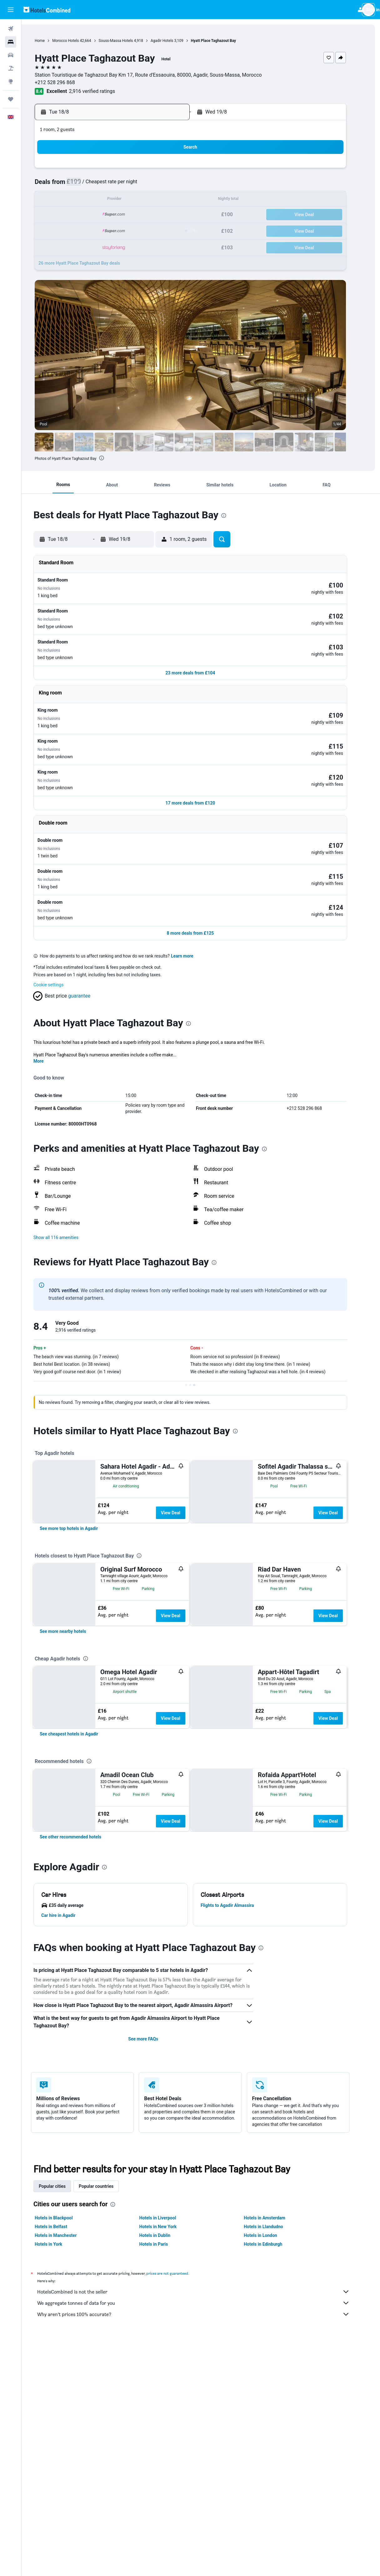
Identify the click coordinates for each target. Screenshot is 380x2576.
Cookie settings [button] (59, 897)
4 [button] (104, 185)
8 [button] (164, 185)
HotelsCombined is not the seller (204, 2396)
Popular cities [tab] (62, 2290)
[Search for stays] (10, 42)
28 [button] (149, 230)
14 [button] (149, 200)
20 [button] (135, 215)
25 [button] (105, 230)
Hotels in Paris (164, 2348)
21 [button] (149, 215)
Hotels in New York (168, 2330)
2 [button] (179, 170)
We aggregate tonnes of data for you (204, 2407)
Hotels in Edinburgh (273, 2348)
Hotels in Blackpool (64, 2321)
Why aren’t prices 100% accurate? (204, 2418)
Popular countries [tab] (106, 2290)
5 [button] (119, 185)
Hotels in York (59, 2348)
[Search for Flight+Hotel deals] (10, 68)
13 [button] (135, 200)
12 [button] (119, 200)
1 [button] (164, 170)
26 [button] (119, 230)
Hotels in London (271, 2339)
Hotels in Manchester (66, 2339)
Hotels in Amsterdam (275, 2321)
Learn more (193, 868)
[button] (11, 10)
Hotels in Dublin (165, 2339)
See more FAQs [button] (154, 2143)
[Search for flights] (10, 29)
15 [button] (165, 200)
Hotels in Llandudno (273, 2330)
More (49, 973)
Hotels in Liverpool (168, 2321)
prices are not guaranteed (178, 2377)
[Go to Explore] (10, 81)
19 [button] (119, 215)
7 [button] (149, 185)
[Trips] (10, 99)
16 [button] (179, 200)
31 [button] (89, 245)
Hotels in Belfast (61, 2330)
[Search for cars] (10, 55)
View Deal (181, 1425)
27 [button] (135, 230)
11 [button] (105, 200)
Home (50, 40)
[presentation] (112, 458)
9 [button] (179, 185)
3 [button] (89, 185)
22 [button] (165, 215)
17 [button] (89, 215)
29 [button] (165, 230)
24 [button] (89, 230)
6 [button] (134, 185)
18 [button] (105, 215)
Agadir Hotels (172, 40)
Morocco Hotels (76, 40)
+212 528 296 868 (65, 82)
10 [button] (89, 200)
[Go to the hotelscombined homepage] (46, 10)
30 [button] (179, 230)
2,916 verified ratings (102, 91)
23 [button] (179, 215)
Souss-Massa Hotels (126, 40)
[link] (79, 1505)
